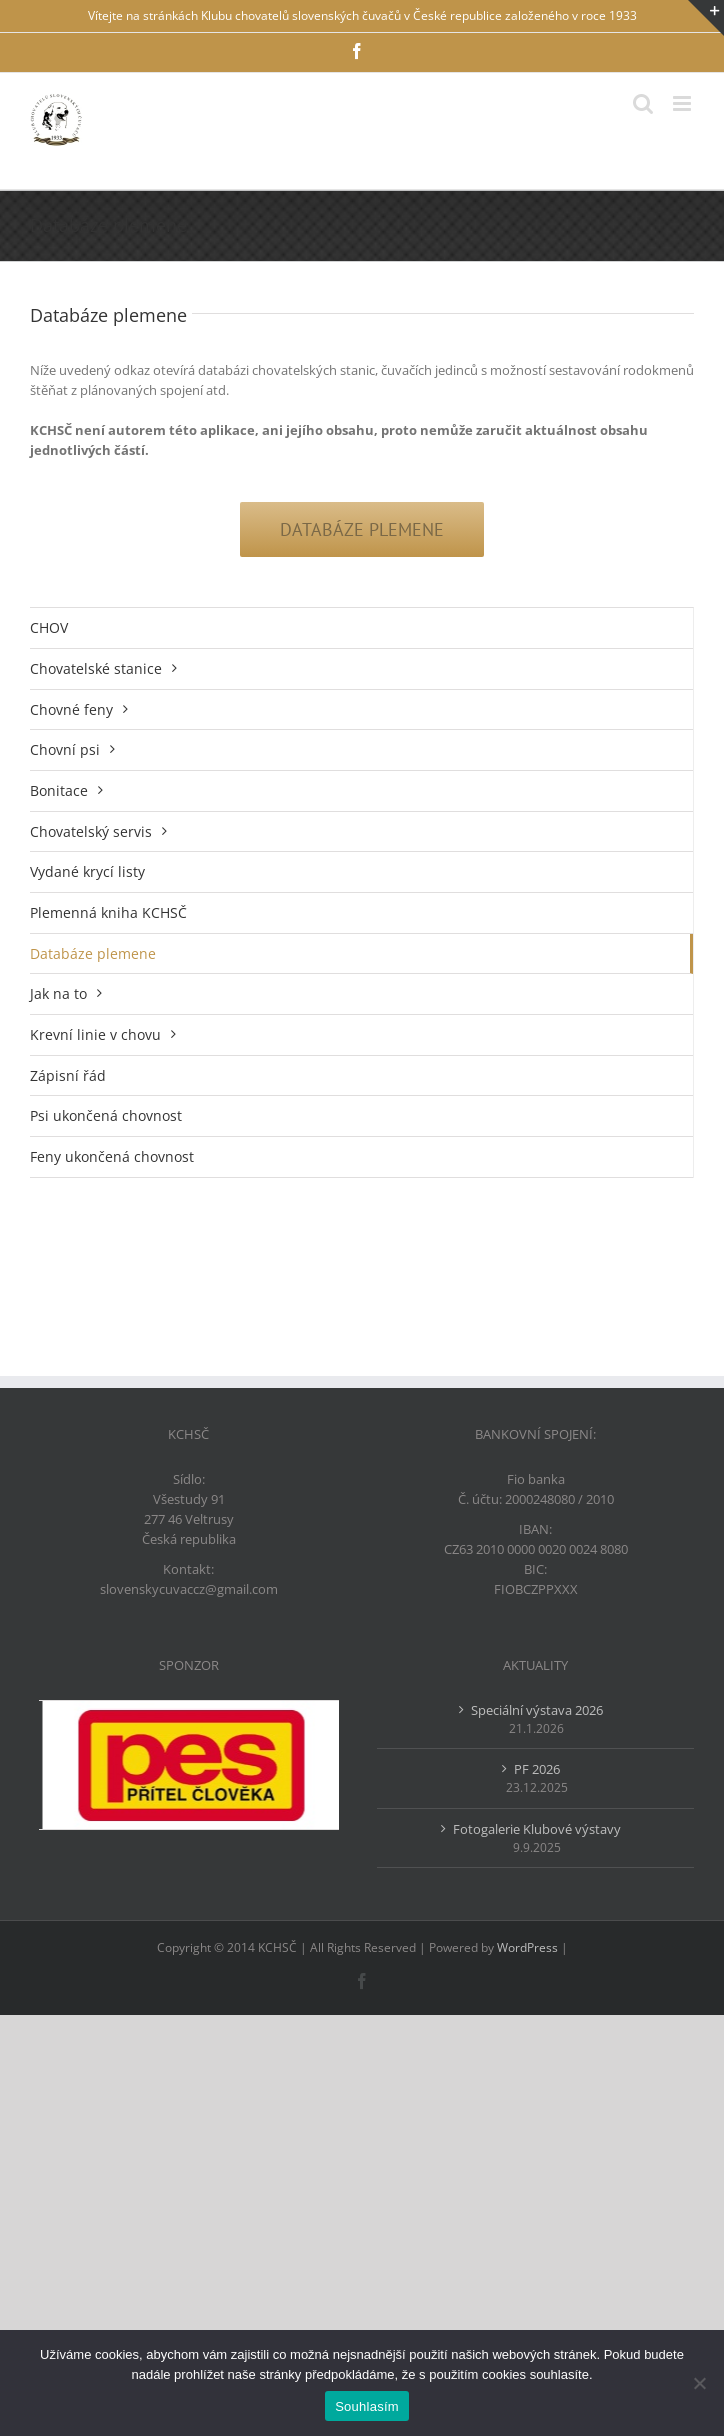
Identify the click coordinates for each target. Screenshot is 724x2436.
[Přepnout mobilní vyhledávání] (643, 103)
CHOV (49, 627)
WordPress (527, 1947)
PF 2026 (537, 1769)
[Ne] (699, 2383)
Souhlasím (367, 2406)
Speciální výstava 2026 (537, 1710)
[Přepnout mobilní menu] (683, 103)
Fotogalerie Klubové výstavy (537, 1829)
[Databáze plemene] (362, 529)
